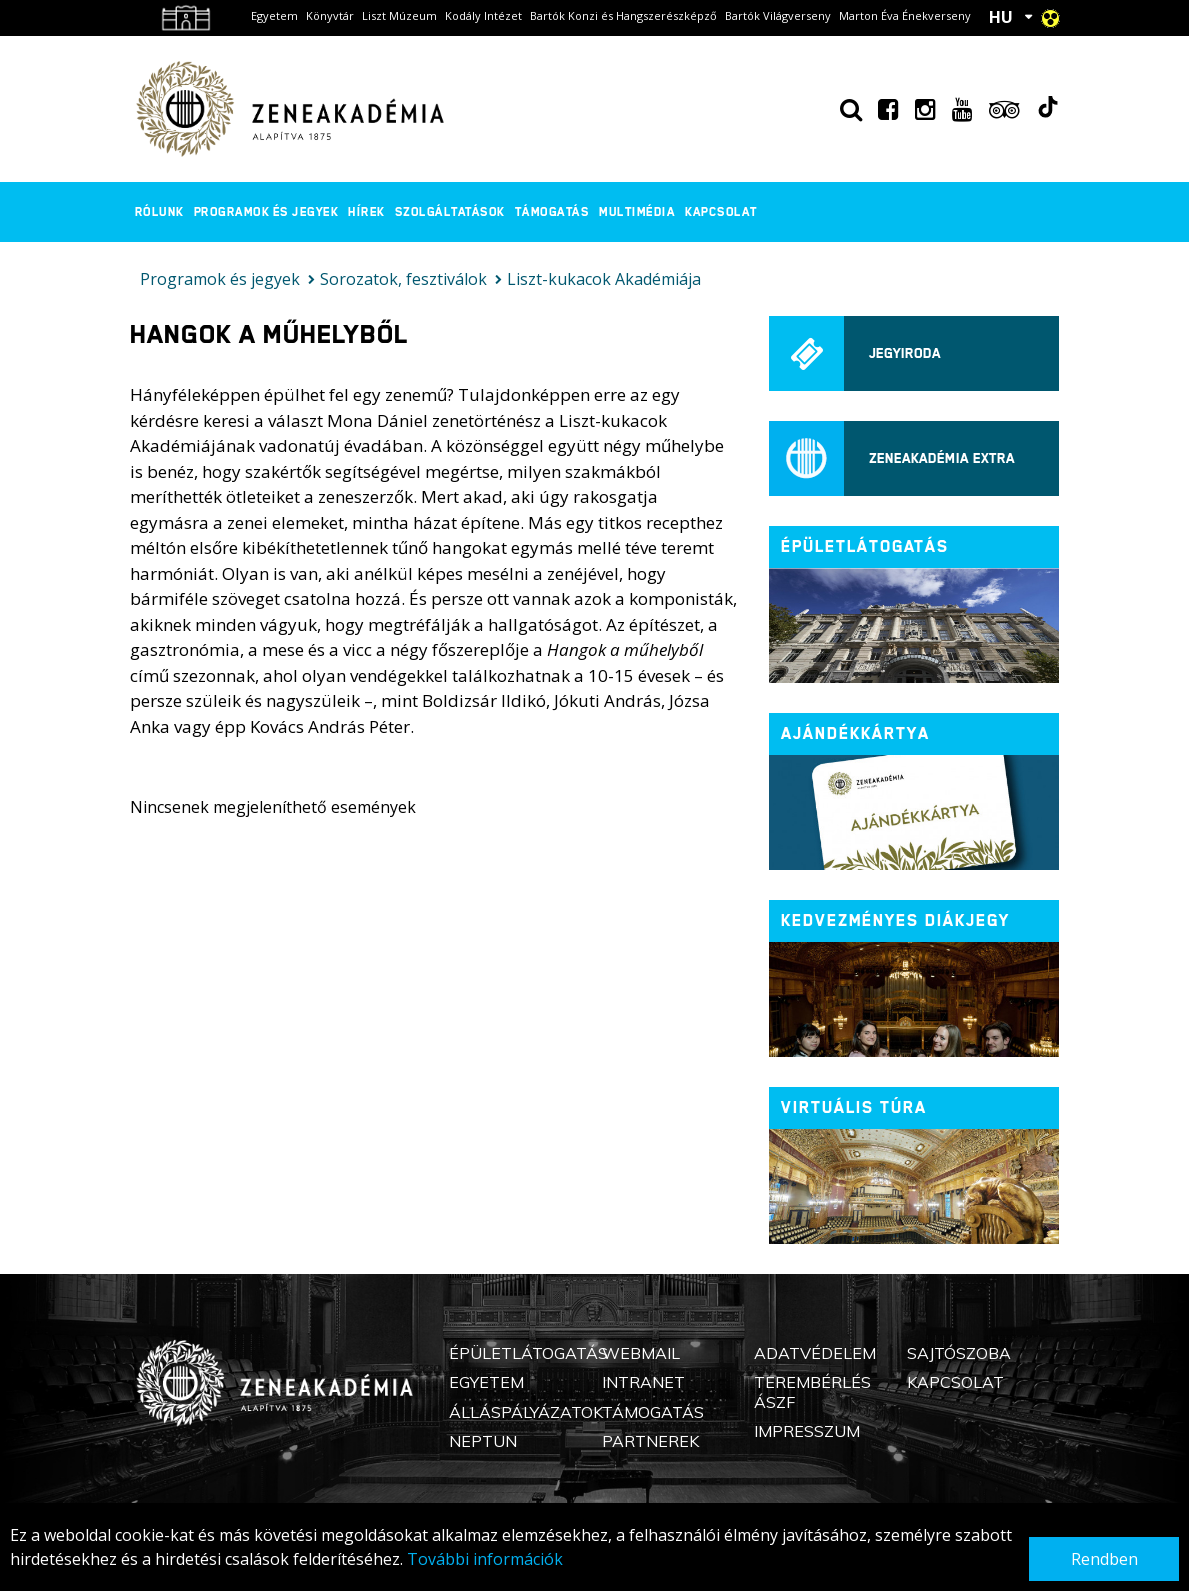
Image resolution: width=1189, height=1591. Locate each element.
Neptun (483, 1441)
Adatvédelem (815, 1353)
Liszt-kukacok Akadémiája (604, 279)
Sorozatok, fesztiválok (403, 279)
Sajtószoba (959, 1353)
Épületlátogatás (528, 1353)
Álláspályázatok (526, 1412)
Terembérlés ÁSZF (812, 1391)
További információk (485, 1559)
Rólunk (159, 212)
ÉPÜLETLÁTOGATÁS (865, 546)
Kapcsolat (721, 212)
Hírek (366, 212)
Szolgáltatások (450, 212)
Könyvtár (330, 15)
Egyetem (274, 15)
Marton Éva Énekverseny (905, 15)
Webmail (641, 1353)
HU (1001, 17)
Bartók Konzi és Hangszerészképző (623, 15)
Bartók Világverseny (778, 15)
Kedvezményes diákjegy (895, 920)
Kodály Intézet (483, 15)
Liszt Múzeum (399, 15)
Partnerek (650, 1441)
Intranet (643, 1382)
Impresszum (807, 1431)
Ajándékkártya (855, 733)
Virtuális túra (854, 1107)
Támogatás (552, 212)
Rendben (1104, 1559)
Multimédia (637, 212)
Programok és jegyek (266, 212)
